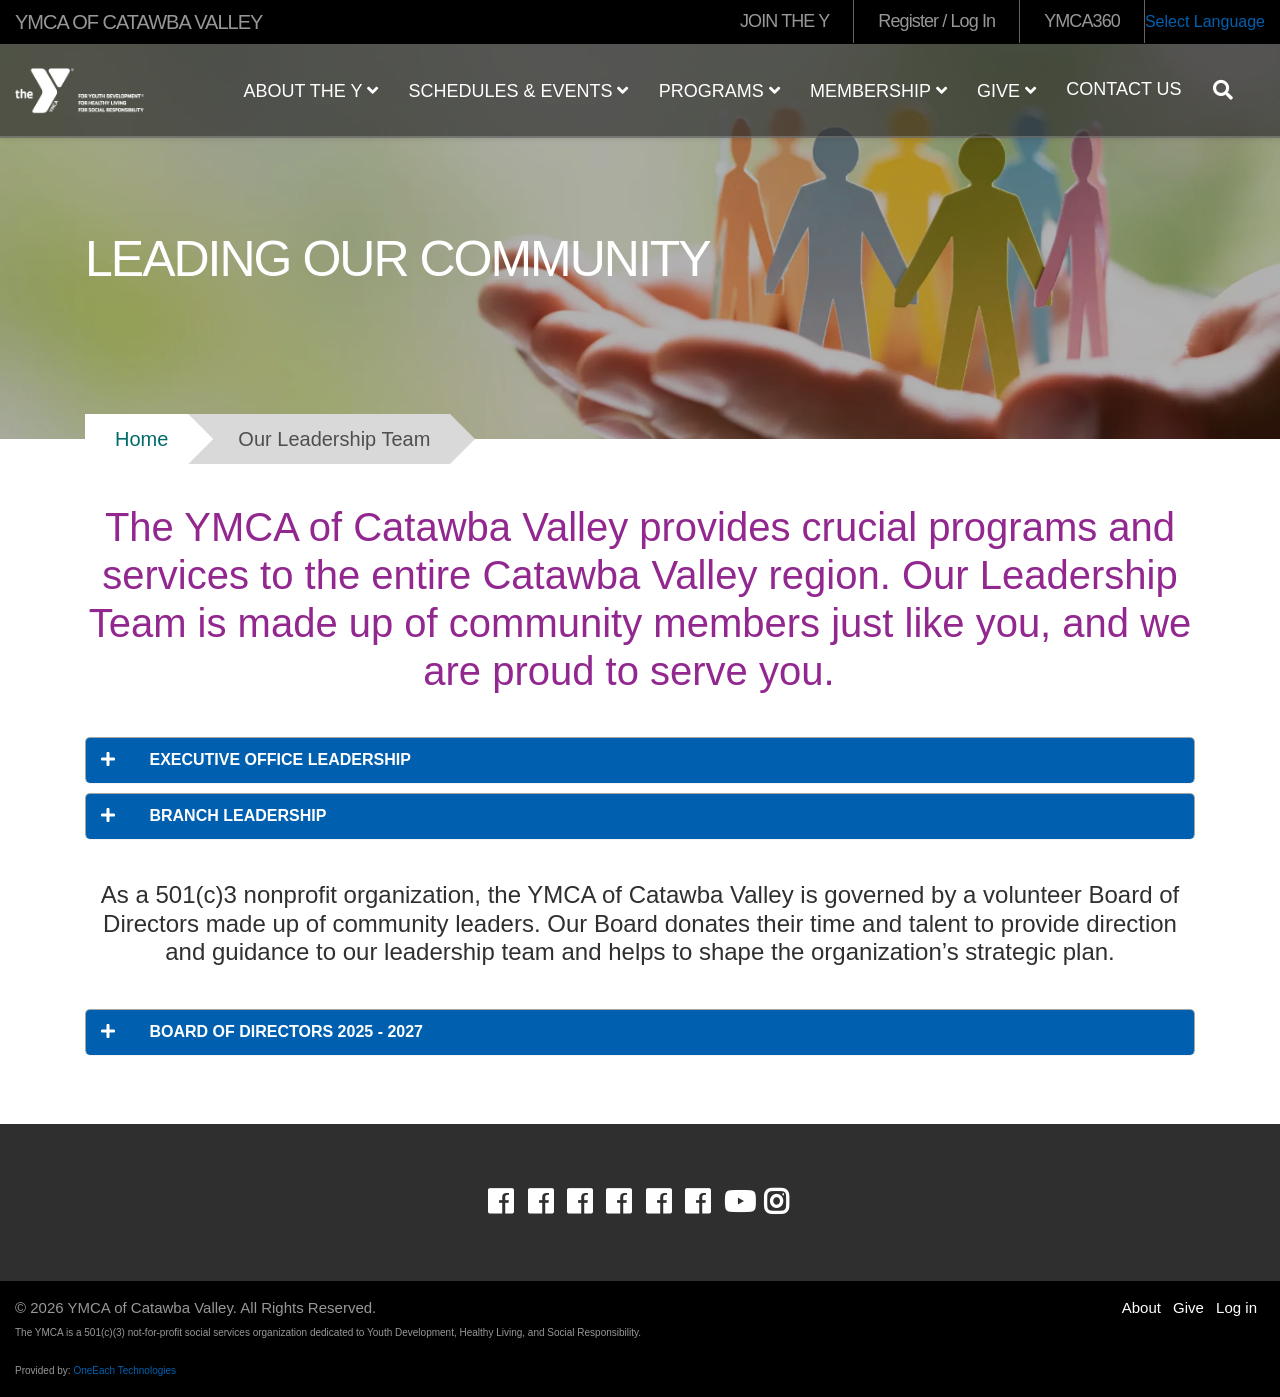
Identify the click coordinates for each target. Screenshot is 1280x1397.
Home (141, 439)
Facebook (514, 1202)
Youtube (738, 1202)
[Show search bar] (1231, 90)
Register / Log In (936, 21)
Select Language (1205, 21)
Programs (719, 91)
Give (1006, 91)
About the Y (310, 91)
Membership (878, 91)
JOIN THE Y (784, 21)
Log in (1236, 1307)
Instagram (790, 1202)
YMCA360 (1082, 21)
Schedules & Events (518, 91)
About (1141, 1307)
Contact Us (1123, 89)
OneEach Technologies (124, 1370)
